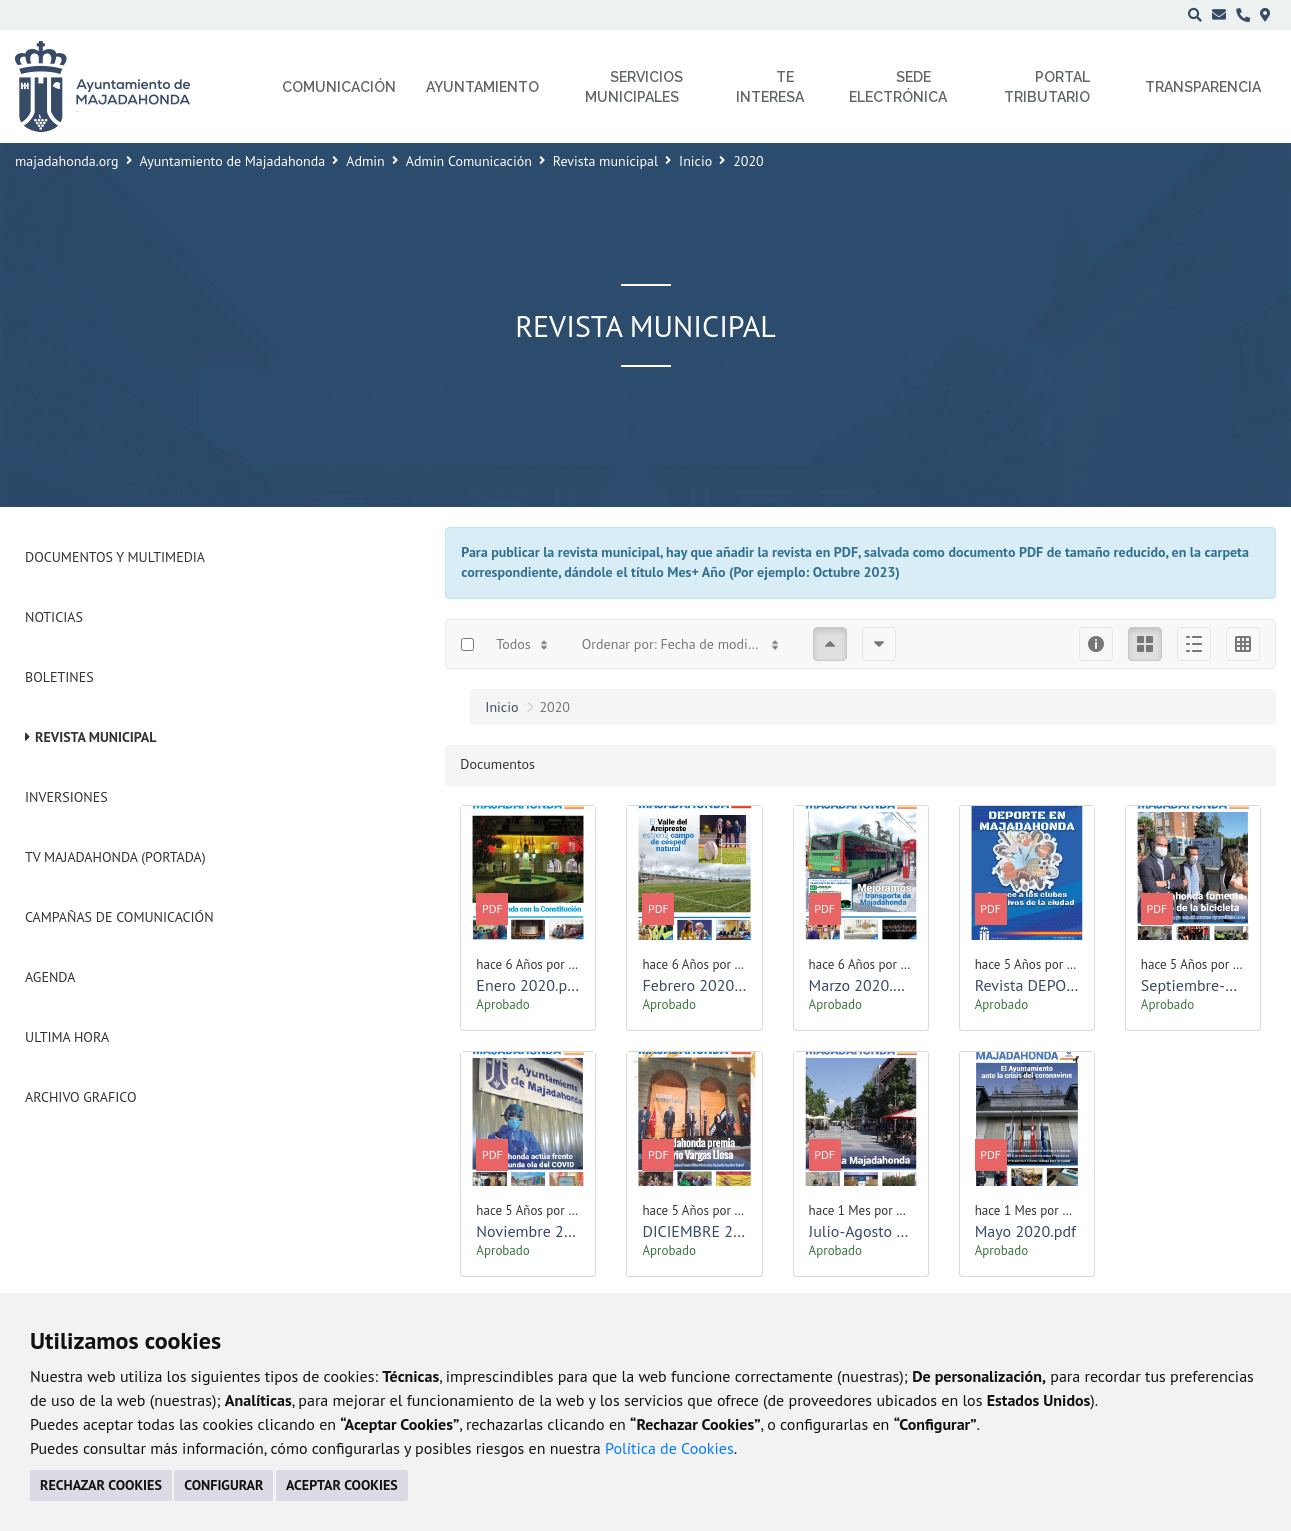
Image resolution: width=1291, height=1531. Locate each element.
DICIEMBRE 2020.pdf (713, 1231)
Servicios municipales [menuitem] (634, 87)
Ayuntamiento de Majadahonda (233, 161)
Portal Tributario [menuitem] (1047, 87)
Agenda (50, 977)
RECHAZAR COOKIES (101, 1485)
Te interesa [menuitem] (770, 87)
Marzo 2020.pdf (862, 985)
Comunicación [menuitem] (339, 87)
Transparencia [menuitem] (1203, 87)
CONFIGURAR (223, 1485)
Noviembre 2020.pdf (545, 1231)
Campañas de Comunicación (119, 917)
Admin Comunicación (469, 161)
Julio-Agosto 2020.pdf (883, 1231)
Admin (365, 161)
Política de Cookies (669, 1448)
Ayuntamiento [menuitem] (482, 87)
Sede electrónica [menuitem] (898, 87)
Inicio (695, 161)
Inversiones (66, 797)
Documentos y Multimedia (115, 557)
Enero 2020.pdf (528, 985)
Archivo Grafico (81, 1097)
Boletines (59, 677)
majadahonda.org (67, 161)
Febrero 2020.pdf (701, 985)
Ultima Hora (67, 1037)
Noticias (54, 617)
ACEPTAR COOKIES (342, 1485)
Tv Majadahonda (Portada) (115, 857)
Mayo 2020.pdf (1025, 1231)
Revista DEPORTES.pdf (1051, 985)
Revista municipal (605, 161)
